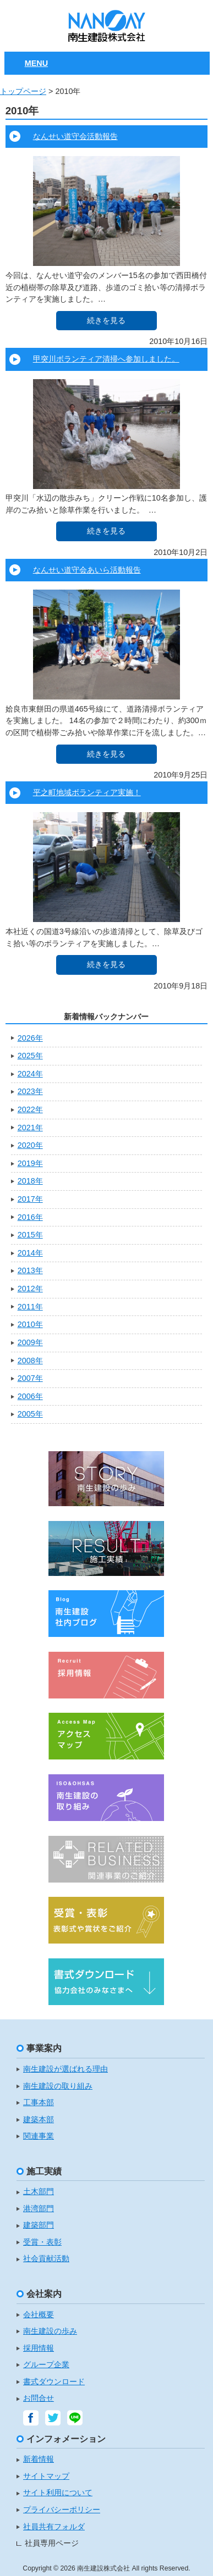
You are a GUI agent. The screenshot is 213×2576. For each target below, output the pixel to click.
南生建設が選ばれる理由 (65, 2069)
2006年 (30, 1396)
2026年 (30, 1038)
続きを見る (106, 320)
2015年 (30, 1234)
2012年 (30, 1288)
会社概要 (38, 2315)
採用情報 (38, 2348)
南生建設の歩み (50, 2331)
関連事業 (38, 2136)
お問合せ (38, 2398)
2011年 (30, 1306)
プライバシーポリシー (61, 2510)
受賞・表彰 (42, 2242)
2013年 (30, 1270)
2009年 (30, 1342)
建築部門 (38, 2225)
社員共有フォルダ (54, 2527)
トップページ (23, 91)
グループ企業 (46, 2365)
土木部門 (38, 2192)
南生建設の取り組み (57, 2086)
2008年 (30, 1360)
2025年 (30, 1055)
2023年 (30, 1091)
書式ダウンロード (54, 2382)
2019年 (30, 1163)
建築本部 (38, 2120)
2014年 (30, 1252)
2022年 (30, 1109)
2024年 (30, 1073)
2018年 (30, 1180)
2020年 (30, 1145)
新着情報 (38, 2459)
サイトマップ (46, 2476)
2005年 (30, 1413)
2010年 (30, 1324)
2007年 (30, 1378)
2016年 (30, 1217)
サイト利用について (57, 2493)
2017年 (30, 1199)
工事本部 (38, 2102)
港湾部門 (38, 2209)
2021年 (30, 1127)
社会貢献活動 (46, 2259)
